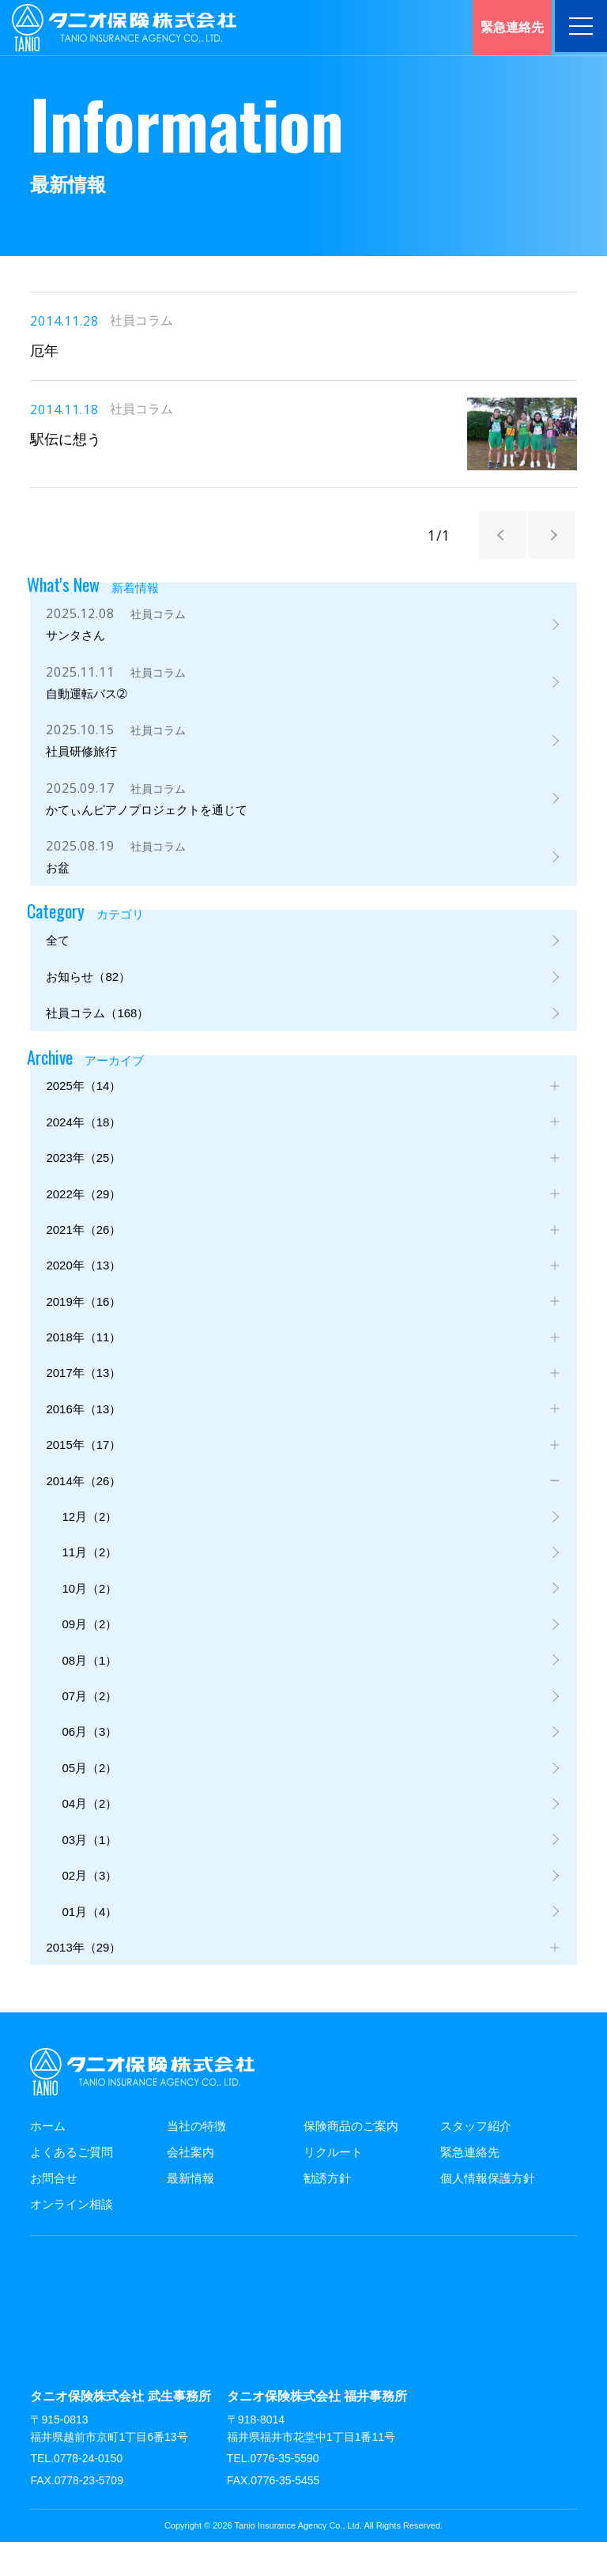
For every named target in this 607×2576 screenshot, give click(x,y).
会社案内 (190, 2186)
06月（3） (89, 1761)
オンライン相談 (71, 2238)
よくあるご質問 (71, 2186)
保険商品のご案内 (351, 2160)
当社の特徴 (196, 2160)
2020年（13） (83, 1286)
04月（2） (89, 1834)
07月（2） (89, 1725)
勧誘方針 (327, 2212)
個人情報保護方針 (487, 2212)
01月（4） (89, 1944)
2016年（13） (83, 1432)
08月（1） (89, 1688)
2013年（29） (83, 1980)
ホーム (48, 2160)
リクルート (333, 2186)
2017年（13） (83, 1395)
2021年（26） (83, 1249)
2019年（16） (83, 1322)
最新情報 (190, 2212)
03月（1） (89, 1871)
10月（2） (89, 1615)
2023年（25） (83, 1176)
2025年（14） (83, 1103)
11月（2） (89, 1579)
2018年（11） (83, 1359)
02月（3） (89, 1907)
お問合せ (53, 2212)
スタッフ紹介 (475, 2160)
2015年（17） (83, 1469)
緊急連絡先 (470, 2186)
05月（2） (89, 1798)
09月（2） (89, 1651)
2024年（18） (83, 1140)
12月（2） (89, 1541)
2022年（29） (83, 1213)
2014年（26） (83, 1505)
